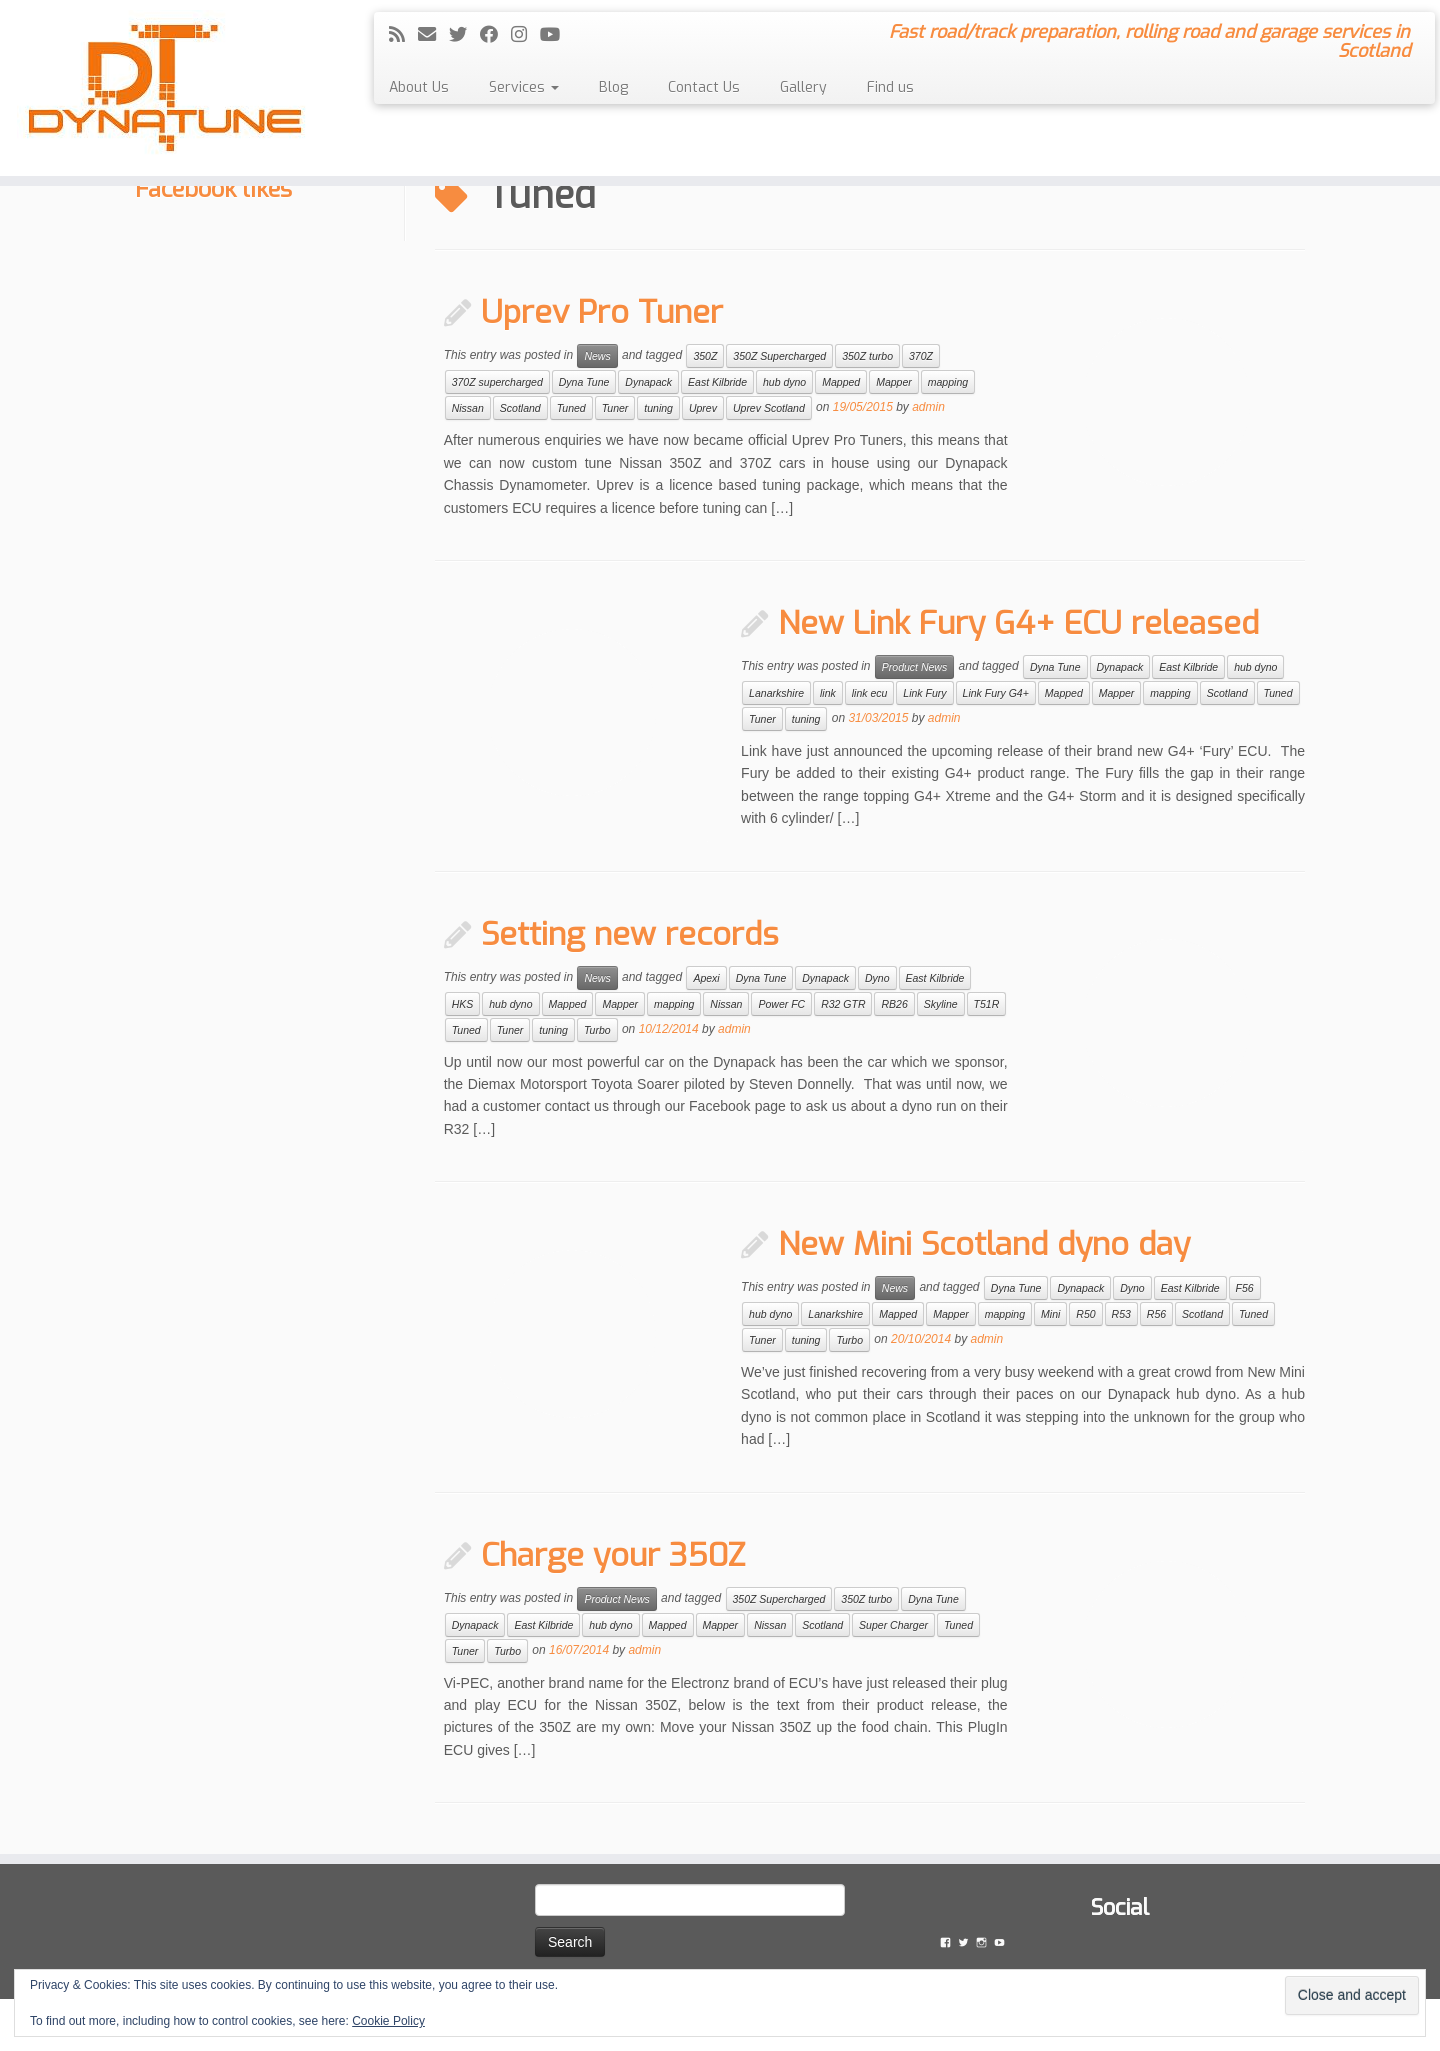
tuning (658, 408)
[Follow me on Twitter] (464, 35)
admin (928, 408)
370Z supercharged (497, 382)
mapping (948, 382)
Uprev (703, 408)
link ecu (870, 693)
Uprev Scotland (769, 408)
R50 (1085, 1314)
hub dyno (784, 382)
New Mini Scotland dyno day (984, 1244)
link (828, 693)
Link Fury (924, 693)
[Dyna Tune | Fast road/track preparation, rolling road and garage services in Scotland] (166, 88)
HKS (463, 1004)
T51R (987, 1004)
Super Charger (893, 1625)
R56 (1156, 1314)
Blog (613, 87)
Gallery (803, 87)
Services (524, 87)
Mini (1050, 1314)
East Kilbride (717, 382)
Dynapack (648, 382)
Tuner (615, 408)
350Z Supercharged (779, 356)
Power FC (781, 1004)
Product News (914, 667)
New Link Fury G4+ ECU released (1018, 623)
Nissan (468, 408)
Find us (890, 87)
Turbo (597, 1030)
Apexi (706, 978)
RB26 (894, 1004)
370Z (921, 356)
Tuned (571, 408)
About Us (419, 87)
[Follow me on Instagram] (525, 35)
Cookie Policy (388, 2021)
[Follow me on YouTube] (556, 35)
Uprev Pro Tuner (602, 312)
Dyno (877, 978)
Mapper (894, 382)
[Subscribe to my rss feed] (403, 35)
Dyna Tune (584, 382)
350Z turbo (867, 356)
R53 (1121, 1314)
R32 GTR (843, 1004)
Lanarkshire (776, 693)
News (597, 356)
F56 (1245, 1288)
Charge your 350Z (613, 1555)
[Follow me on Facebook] (495, 35)
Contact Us (704, 87)
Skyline (941, 1004)
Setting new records (630, 934)
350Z (705, 356)
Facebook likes (213, 189)
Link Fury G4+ (996, 693)
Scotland (520, 408)
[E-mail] (433, 35)
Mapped (841, 382)
